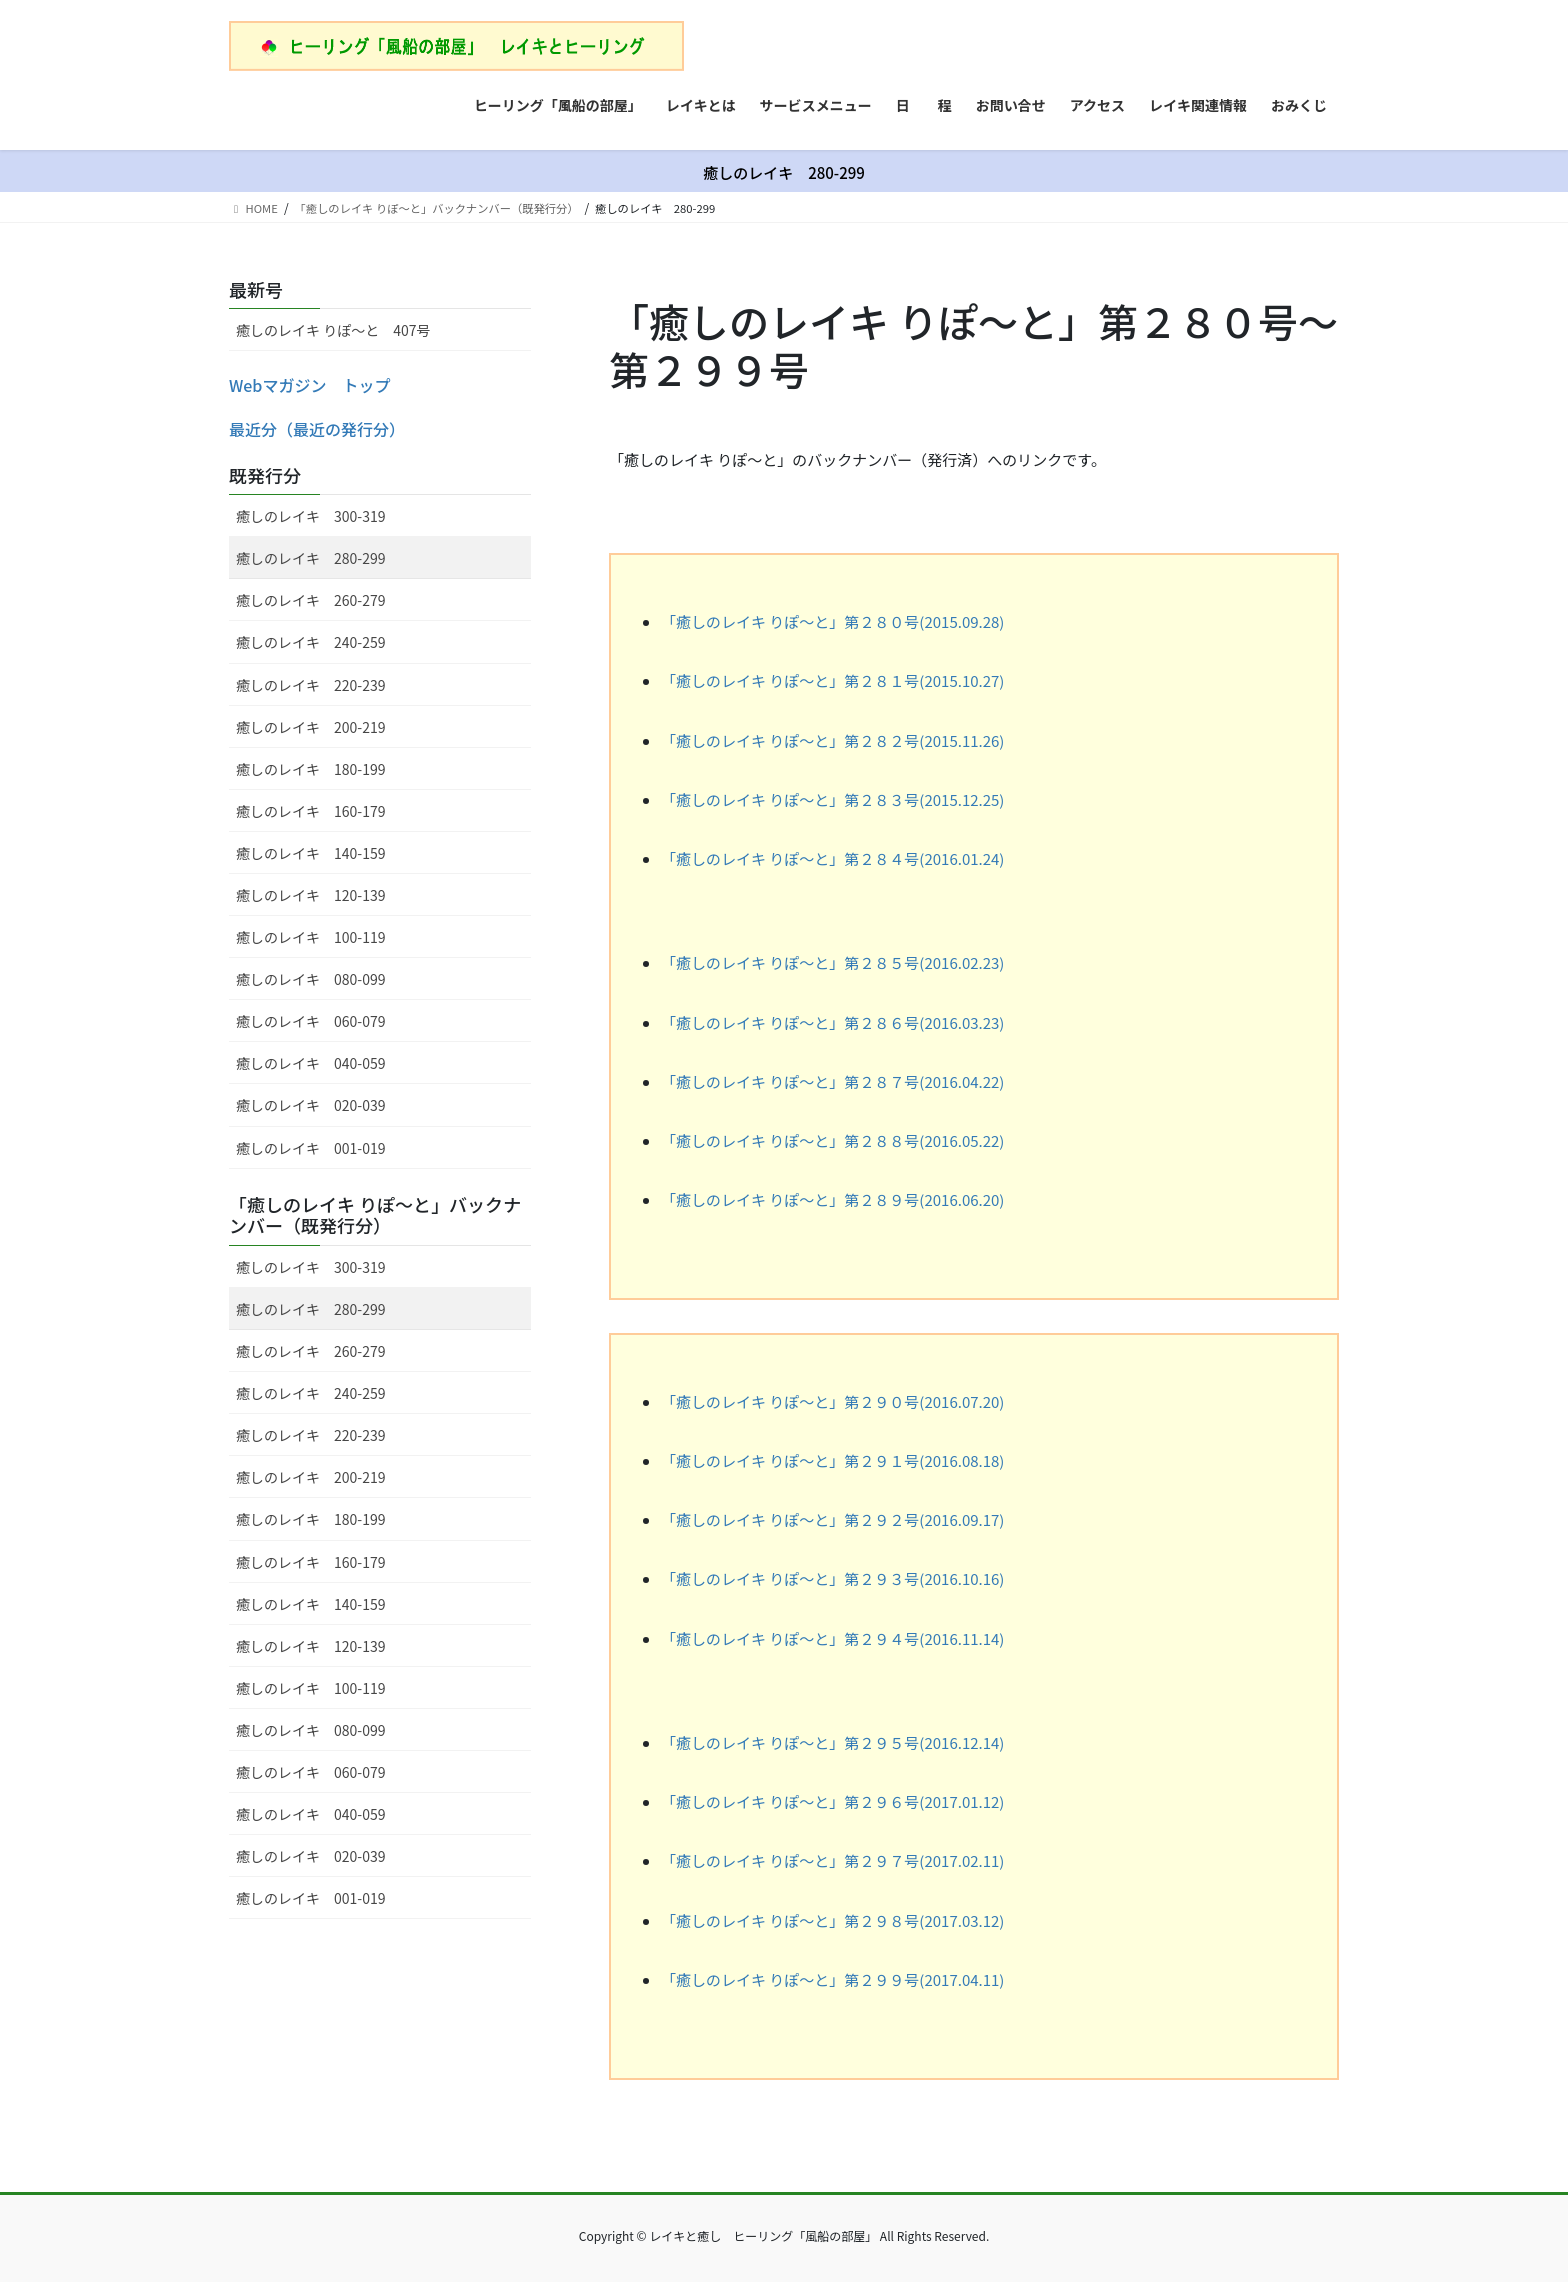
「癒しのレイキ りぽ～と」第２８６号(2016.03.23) (832, 1022)
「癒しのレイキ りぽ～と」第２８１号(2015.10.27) (832, 680)
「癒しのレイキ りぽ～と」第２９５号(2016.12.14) (832, 1742)
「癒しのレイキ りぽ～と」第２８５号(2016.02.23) (832, 962)
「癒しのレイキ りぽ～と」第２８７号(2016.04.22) (832, 1081)
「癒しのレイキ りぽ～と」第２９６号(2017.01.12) (832, 1801)
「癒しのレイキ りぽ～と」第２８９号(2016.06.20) (832, 1199)
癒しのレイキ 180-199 (310, 769)
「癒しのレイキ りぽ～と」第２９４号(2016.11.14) (832, 1638)
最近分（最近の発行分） (317, 429)
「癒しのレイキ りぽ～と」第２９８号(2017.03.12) (832, 1920)
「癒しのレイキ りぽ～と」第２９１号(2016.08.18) (832, 1460)
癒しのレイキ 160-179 (310, 811)
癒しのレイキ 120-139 (310, 895)
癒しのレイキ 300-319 (310, 516)
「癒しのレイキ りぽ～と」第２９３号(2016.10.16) (832, 1578)
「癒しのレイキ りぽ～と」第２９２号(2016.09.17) (832, 1519)
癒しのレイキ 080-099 (310, 979)
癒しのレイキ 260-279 (310, 600)
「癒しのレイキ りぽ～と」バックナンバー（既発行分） (375, 1215)
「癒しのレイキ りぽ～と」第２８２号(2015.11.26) (832, 740)
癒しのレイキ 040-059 (310, 1063)
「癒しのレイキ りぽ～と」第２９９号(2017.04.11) (832, 1979)
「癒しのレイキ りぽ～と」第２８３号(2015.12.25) (832, 799)
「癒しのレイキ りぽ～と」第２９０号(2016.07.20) (832, 1401)
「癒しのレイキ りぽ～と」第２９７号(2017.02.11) (832, 1860)
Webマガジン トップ (309, 385)
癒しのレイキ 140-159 (310, 853)
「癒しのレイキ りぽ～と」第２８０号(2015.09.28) (832, 621)
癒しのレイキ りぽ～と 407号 (333, 330)
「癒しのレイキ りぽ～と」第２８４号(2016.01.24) (832, 858)
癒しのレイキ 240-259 (310, 642)
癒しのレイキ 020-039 (310, 1105)
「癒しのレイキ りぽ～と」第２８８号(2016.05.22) (832, 1140)
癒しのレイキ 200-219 (310, 727)
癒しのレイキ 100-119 (310, 937)
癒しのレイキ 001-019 (310, 1148)
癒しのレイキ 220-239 (310, 685)
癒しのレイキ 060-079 (310, 1021)
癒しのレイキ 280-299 (310, 558)
